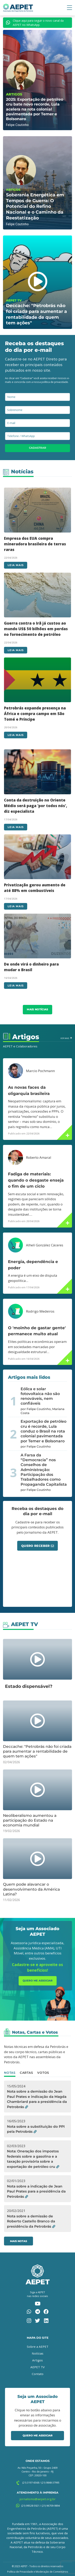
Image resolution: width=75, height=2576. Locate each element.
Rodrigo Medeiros (40, 1311)
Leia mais (16, 565)
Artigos (37, 2360)
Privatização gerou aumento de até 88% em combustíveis (34, 887)
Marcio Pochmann (40, 1070)
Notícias (37, 2353)
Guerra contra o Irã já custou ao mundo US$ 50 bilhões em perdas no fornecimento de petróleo (36, 629)
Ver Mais (64, 1038)
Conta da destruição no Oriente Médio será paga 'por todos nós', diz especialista (35, 805)
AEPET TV (37, 2367)
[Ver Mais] (71, 1038)
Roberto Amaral (38, 1157)
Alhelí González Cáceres (44, 1245)
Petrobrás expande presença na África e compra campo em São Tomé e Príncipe (35, 713)
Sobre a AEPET (37, 2347)
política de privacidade (54, 382)
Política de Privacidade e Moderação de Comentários (37, 2571)
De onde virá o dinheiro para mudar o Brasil (31, 967)
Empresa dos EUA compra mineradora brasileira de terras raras (35, 544)
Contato (37, 2374)
